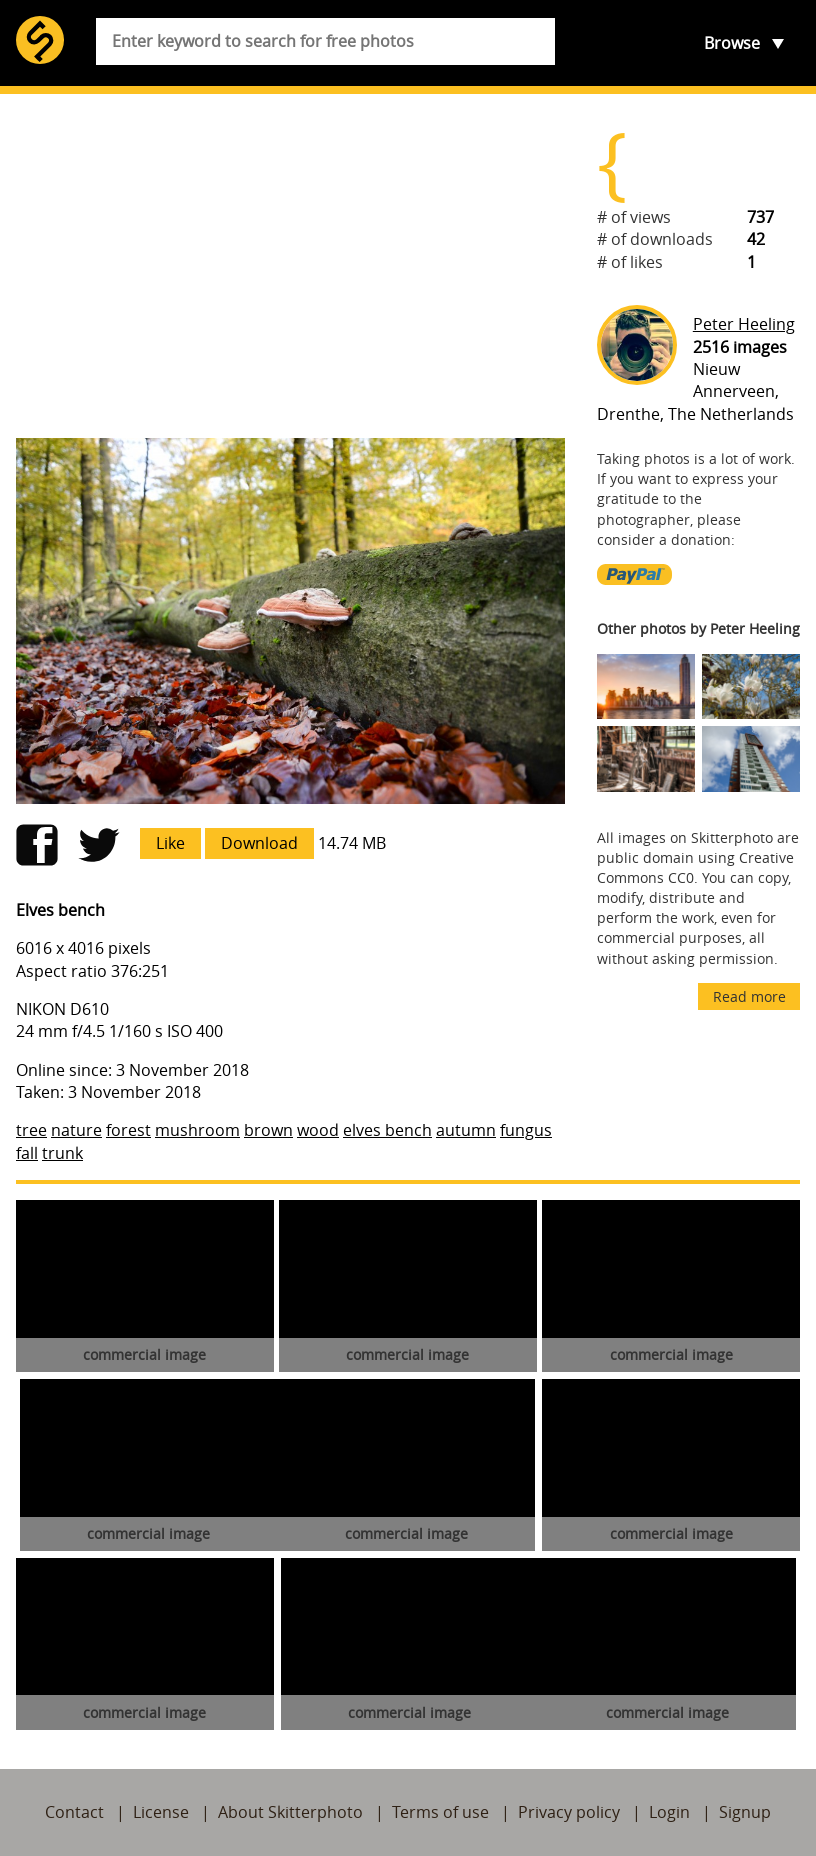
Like (170, 843)
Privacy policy (569, 1812)
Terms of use (440, 1812)
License (161, 1812)
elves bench (387, 1130)
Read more (749, 996)
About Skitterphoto (290, 1812)
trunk (62, 1153)
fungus (526, 1130)
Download (259, 843)
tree (31, 1130)
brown (268, 1130)
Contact (74, 1812)
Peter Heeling (744, 324)
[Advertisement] (290, 266)
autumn (466, 1130)
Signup (745, 1812)
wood (318, 1130)
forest (128, 1130)
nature (76, 1130)
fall (27, 1153)
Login (669, 1812)
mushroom (197, 1130)
